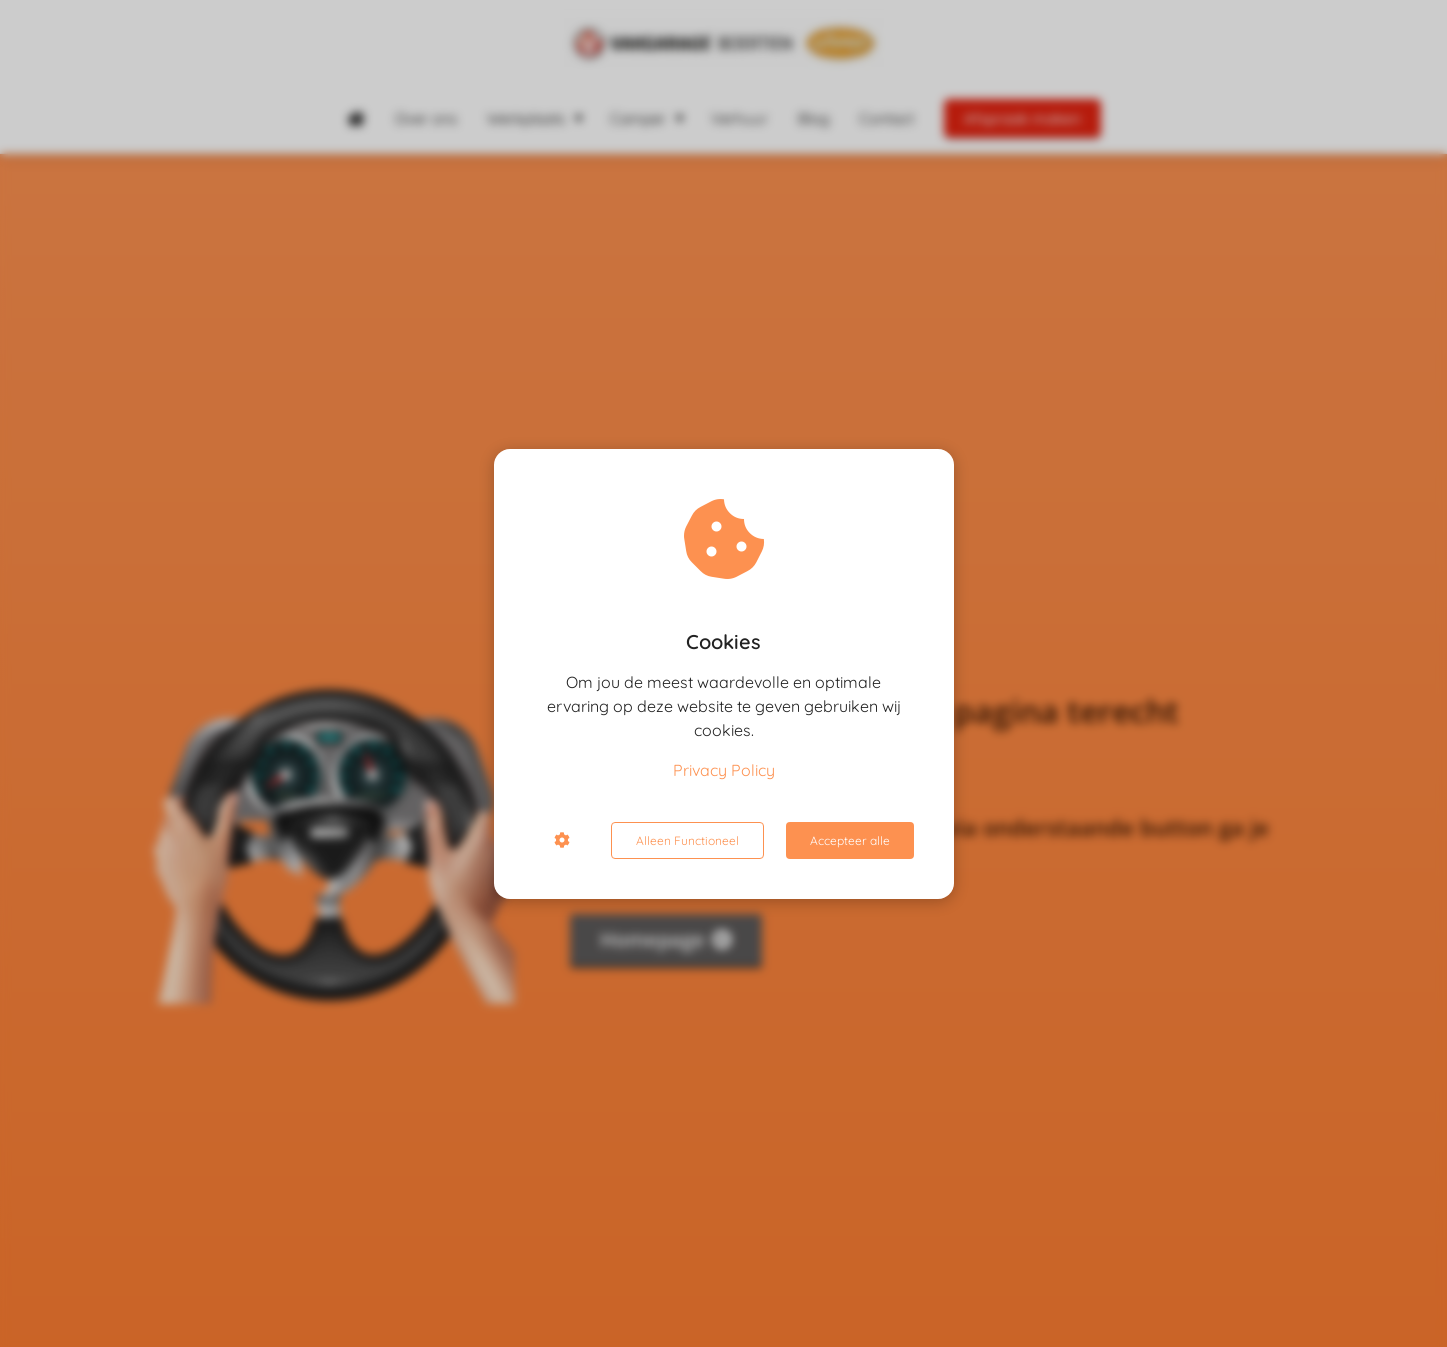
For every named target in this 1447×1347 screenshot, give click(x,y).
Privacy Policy (724, 770)
